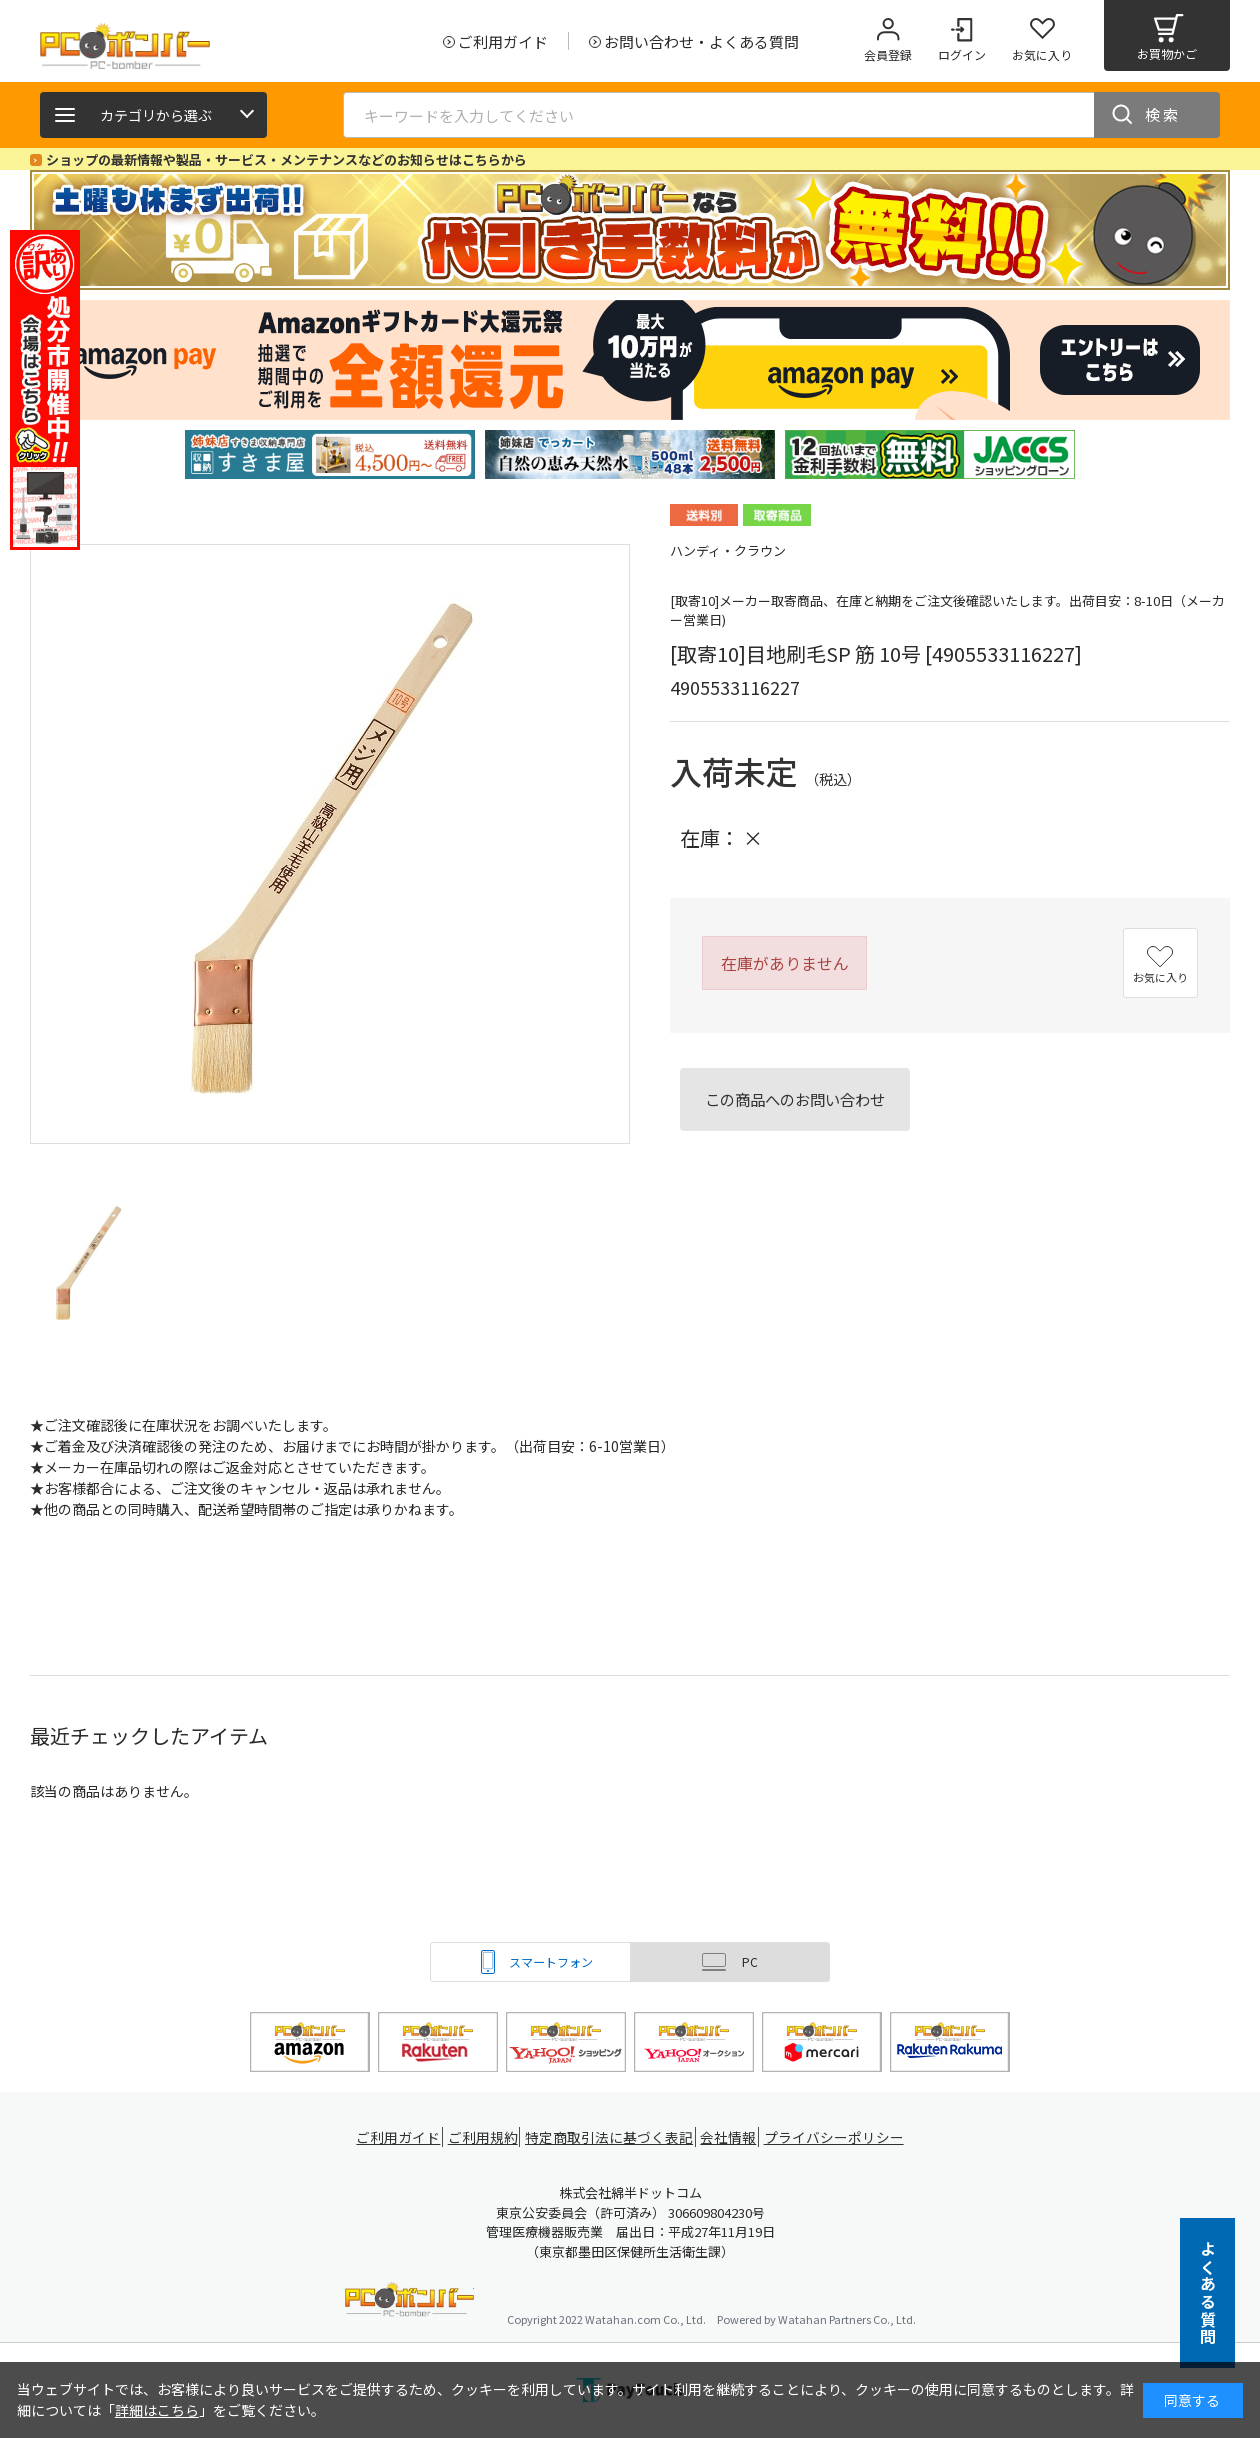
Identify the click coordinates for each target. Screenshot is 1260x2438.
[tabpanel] (330, 454)
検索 (1163, 114)
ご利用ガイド (396, 2137)
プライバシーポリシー (840, 2137)
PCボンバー (409, 2302)
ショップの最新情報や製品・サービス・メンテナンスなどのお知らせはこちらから (286, 159)
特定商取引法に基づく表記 (612, 2137)
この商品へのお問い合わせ (795, 1099)
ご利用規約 (486, 2137)
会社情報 (732, 2137)
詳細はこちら (157, 2410)
